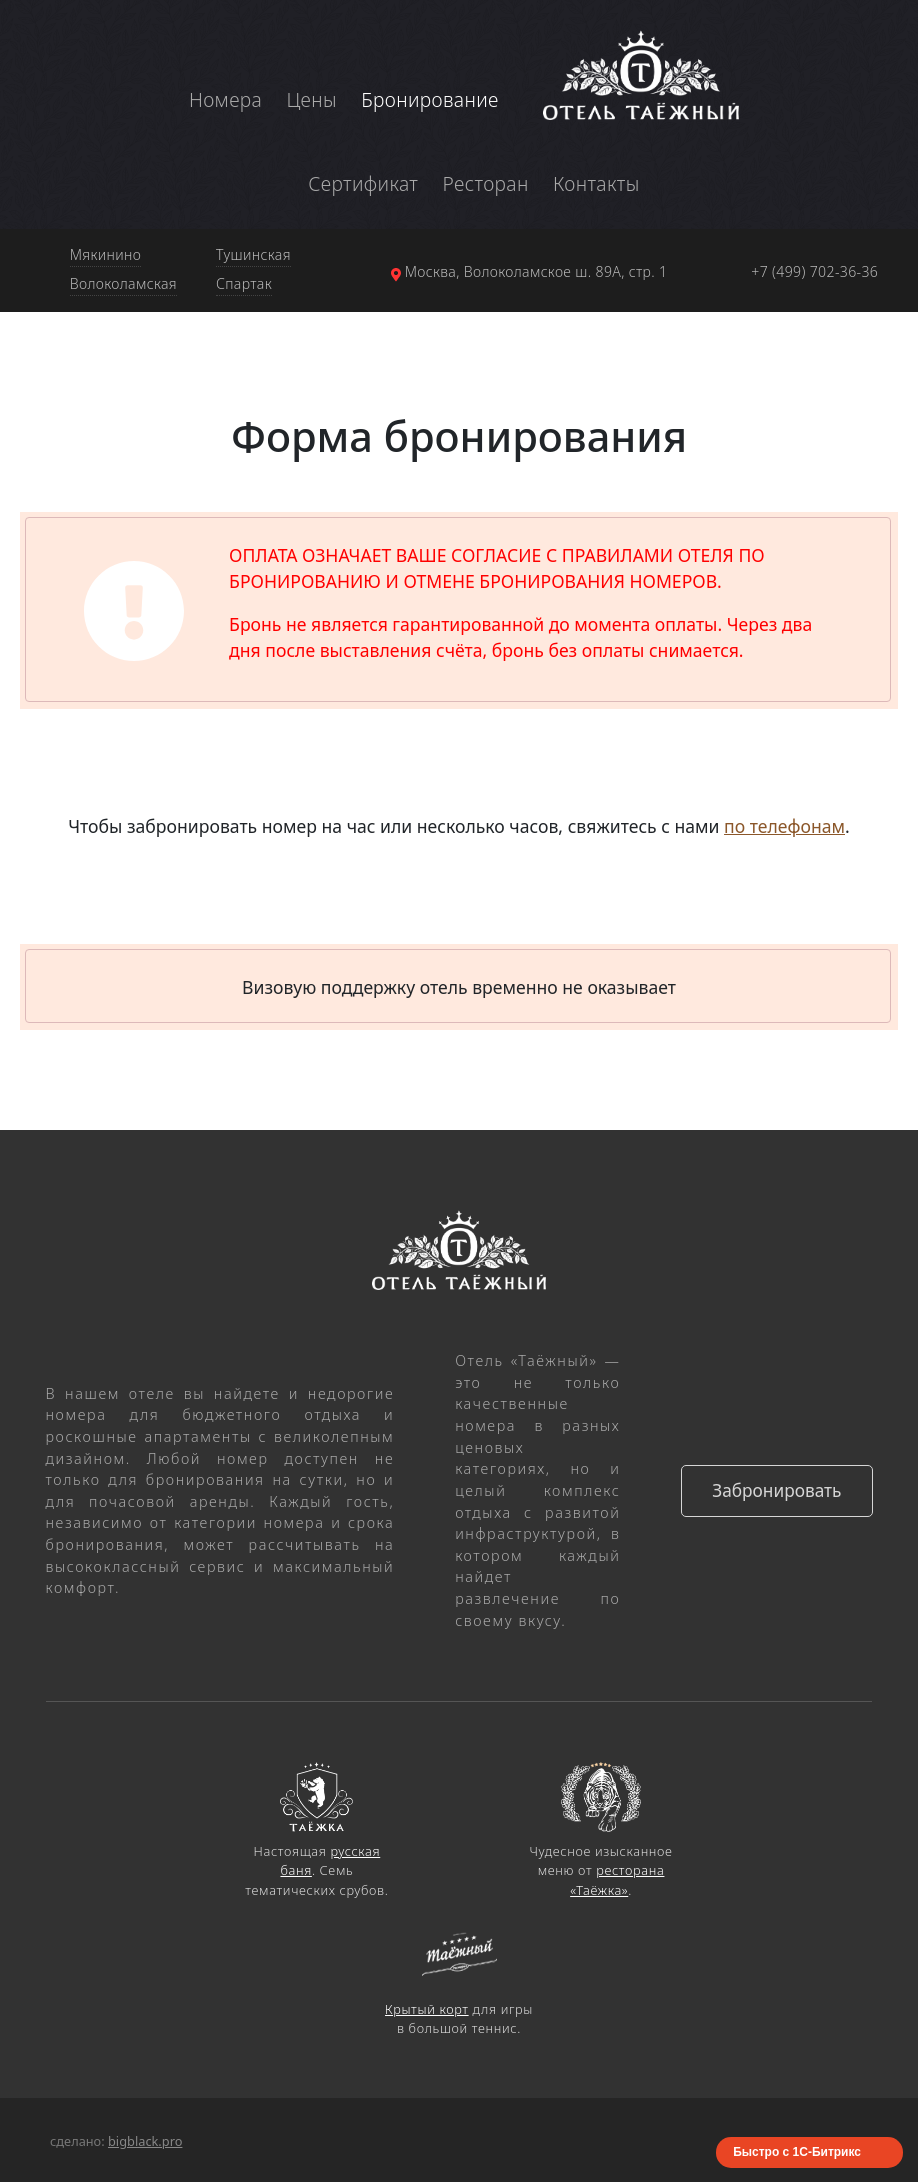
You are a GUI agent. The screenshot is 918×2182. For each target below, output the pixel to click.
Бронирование (430, 99)
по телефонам (784, 826)
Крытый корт (427, 2009)
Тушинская (253, 254)
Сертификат (363, 183)
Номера (225, 99)
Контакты (596, 183)
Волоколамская (123, 283)
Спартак (244, 283)
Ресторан (486, 183)
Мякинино (106, 254)
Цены (311, 99)
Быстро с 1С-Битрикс (797, 2152)
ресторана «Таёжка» (617, 1879)
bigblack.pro (145, 2141)
